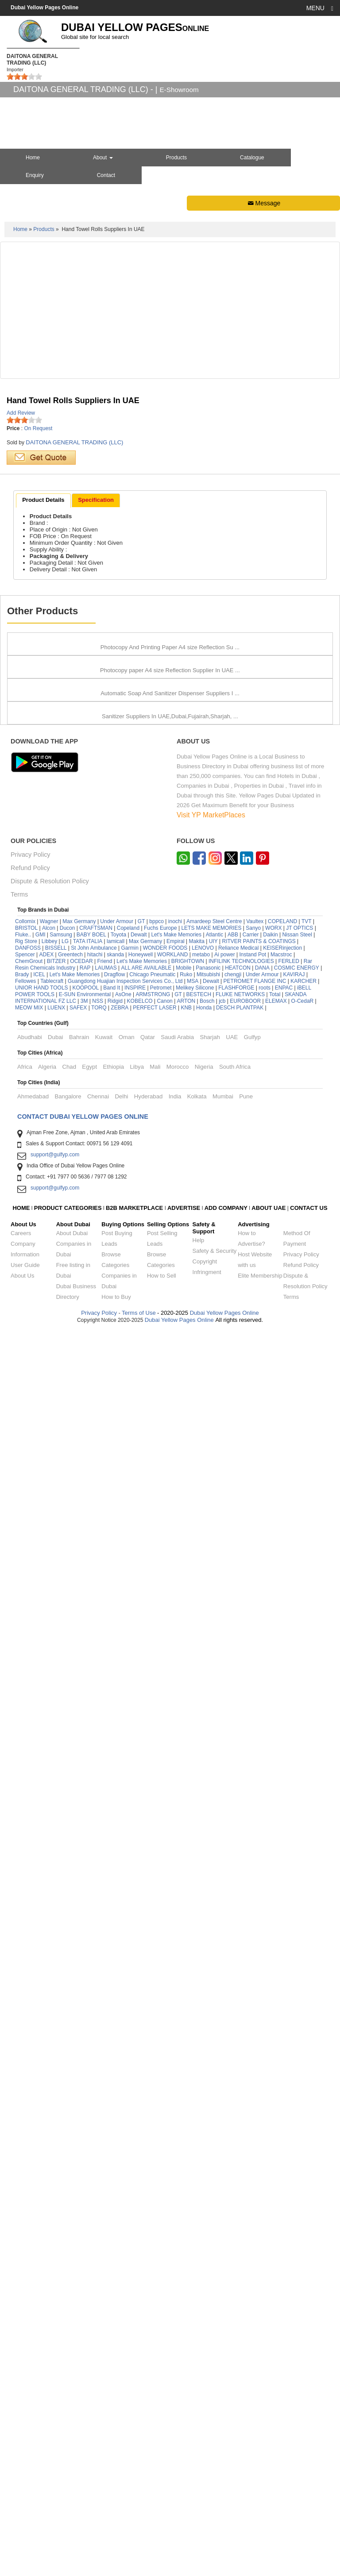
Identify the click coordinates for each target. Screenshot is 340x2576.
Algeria (47, 2314)
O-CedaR (302, 2249)
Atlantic (214, 2182)
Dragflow (114, 2222)
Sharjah (210, 2285)
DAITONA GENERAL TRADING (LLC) (74, 442)
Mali (155, 2314)
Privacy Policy (30, 2102)
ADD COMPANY (226, 2456)
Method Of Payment (296, 2486)
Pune (246, 2344)
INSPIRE (135, 2236)
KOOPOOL (85, 2236)
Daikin (270, 2182)
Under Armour (116, 2169)
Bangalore (67, 2344)
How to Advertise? (251, 2486)
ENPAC (284, 2236)
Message (263, 203)
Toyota (118, 2182)
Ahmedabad (33, 2344)
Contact (106, 175)
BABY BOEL (91, 2182)
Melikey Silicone (195, 2236)
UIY (213, 2189)
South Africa (235, 2314)
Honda (204, 2256)
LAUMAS (105, 2216)
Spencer (25, 2202)
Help (199, 2488)
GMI (40, 2182)
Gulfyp (252, 2285)
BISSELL (56, 2196)
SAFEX (78, 2256)
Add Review (21, 413)
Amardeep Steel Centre (214, 2169)
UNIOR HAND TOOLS (41, 2236)
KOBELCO (140, 2249)
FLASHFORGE (236, 2236)
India (175, 2344)
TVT (306, 2169)
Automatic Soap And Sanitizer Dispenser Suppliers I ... (170, 1542)
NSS (97, 2249)
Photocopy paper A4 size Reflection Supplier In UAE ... (170, 1008)
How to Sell (161, 2523)
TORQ (98, 2256)
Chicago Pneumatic (152, 2222)
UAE (232, 2285)
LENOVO (203, 2196)
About (103, 157)
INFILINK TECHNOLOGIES (241, 2209)
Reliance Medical (238, 2196)
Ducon (67, 2176)
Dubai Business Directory (76, 2539)
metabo (201, 2202)
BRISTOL (26, 2176)
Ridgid (115, 2249)
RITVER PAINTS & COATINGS (258, 2189)
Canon (164, 2249)
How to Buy (116, 2544)
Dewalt (139, 2182)
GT (141, 2169)
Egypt (89, 2314)
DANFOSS (28, 2196)
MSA (192, 2229)
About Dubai (72, 2481)
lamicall (115, 2189)
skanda (115, 2202)
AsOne (123, 2242)
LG (65, 2189)
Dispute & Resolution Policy (50, 2129)
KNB (186, 2256)
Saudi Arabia (177, 2285)
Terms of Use (139, 2560)
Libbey (49, 2189)
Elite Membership (260, 2523)
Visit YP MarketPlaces (211, 2063)
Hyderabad (148, 2344)
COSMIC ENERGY (296, 2216)
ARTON (186, 2249)
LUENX (56, 2256)
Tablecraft (51, 2229)
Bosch (207, 2249)
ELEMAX (276, 2249)
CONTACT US (308, 2456)
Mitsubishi (208, 2222)
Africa (24, 2314)
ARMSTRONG (152, 2242)
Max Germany (79, 2169)
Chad (69, 2314)
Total (274, 2242)
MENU (319, 8)
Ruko (186, 2222)
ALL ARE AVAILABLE (147, 2216)
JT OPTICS (299, 2176)
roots (264, 2236)
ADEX (46, 2202)
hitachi (95, 2202)
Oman (127, 2285)
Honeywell (140, 2202)
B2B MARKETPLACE (135, 2456)
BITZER (56, 2209)
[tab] (43, 500)
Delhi (121, 2344)
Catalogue (252, 157)
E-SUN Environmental (85, 2242)
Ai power (224, 2202)
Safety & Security (215, 2498)
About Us (22, 2523)
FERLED (289, 2209)
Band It (111, 2236)
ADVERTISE (183, 2456)
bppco (156, 2169)
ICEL (39, 2222)
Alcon (48, 2176)
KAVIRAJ (294, 2222)
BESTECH (198, 2242)
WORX (273, 2176)
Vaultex (254, 2169)
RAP (85, 2216)
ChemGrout (28, 2209)
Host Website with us (255, 2507)
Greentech (70, 2202)
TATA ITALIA (87, 2189)
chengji (232, 2222)
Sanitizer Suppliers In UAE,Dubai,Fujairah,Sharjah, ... (170, 1964)
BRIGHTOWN (187, 2209)
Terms (19, 2142)
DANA (262, 2216)
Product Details (43, 500)
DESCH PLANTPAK (239, 2256)
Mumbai (222, 2344)
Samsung (61, 2182)
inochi (175, 2169)
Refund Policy (30, 2116)
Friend (104, 2209)
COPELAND (282, 2169)
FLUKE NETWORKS (240, 2242)
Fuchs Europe (160, 2176)
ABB (233, 2182)
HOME (21, 2456)
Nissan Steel (297, 2182)
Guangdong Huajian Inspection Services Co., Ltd (125, 2229)
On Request (38, 428)
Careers (21, 2481)
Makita (197, 2189)
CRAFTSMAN (95, 2176)
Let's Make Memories (176, 2182)
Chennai (98, 2344)
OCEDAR (81, 2209)
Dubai (55, 2285)
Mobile (184, 2216)
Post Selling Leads (162, 2486)
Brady (22, 2222)
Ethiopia (113, 2314)
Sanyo (253, 2176)
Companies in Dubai (74, 2497)
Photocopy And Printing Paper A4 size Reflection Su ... (170, 816)
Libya (137, 2314)
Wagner (49, 2169)
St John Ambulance (93, 2196)
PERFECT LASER (154, 2256)
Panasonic (208, 2216)
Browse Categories (115, 2507)
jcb (222, 2249)
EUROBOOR (245, 2249)
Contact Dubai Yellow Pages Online (82, 2364)
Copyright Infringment (207, 2514)
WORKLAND (172, 2202)
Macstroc (281, 2202)
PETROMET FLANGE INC (255, 2229)
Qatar (147, 2285)
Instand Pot (252, 2202)
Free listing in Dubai (73, 2518)
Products (176, 157)
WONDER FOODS (165, 2196)
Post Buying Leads (116, 2486)
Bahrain (79, 2285)
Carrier (251, 2182)
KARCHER (303, 2229)
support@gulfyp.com (55, 2402)
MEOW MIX (29, 2256)
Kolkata (197, 2344)
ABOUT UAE (268, 2456)
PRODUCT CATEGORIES (68, 2456)
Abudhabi (29, 2285)
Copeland (128, 2176)
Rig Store (26, 2189)
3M (84, 2249)
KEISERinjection (282, 2196)
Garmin (130, 2196)
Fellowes (25, 2229)
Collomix (25, 2169)
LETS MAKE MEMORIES (211, 2176)
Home (20, 229)
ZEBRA (119, 2256)
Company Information (25, 2497)
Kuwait (104, 2285)
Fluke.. (23, 2182)
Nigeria (204, 2314)
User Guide (25, 2513)
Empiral (175, 2189)
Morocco (177, 2314)
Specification (96, 500)
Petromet (161, 2236)
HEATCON (238, 2216)
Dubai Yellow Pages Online (223, 2560)
